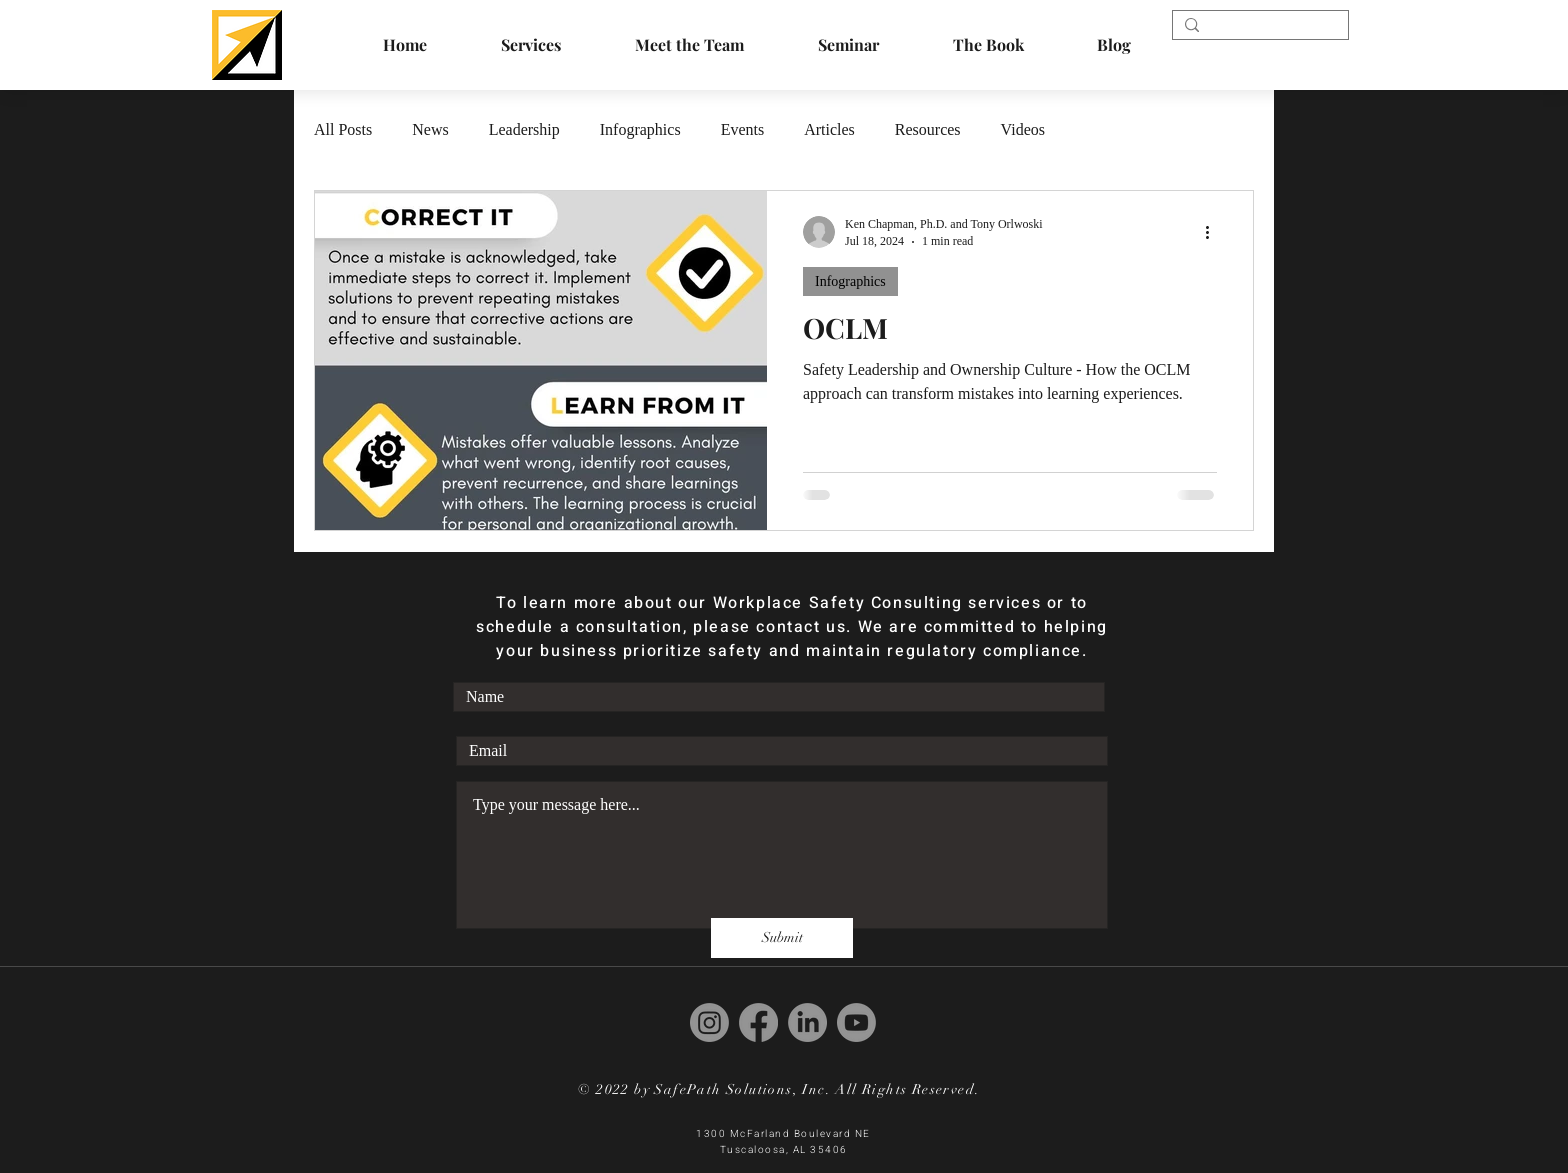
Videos (1023, 129)
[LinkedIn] (807, 1022)
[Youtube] (856, 1022)
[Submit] (782, 938)
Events (743, 129)
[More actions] (1214, 232)
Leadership (524, 129)
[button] (988, 44)
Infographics (640, 129)
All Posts (343, 129)
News (430, 129)
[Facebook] (758, 1022)
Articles (829, 129)
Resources (928, 129)
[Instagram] (709, 1022)
